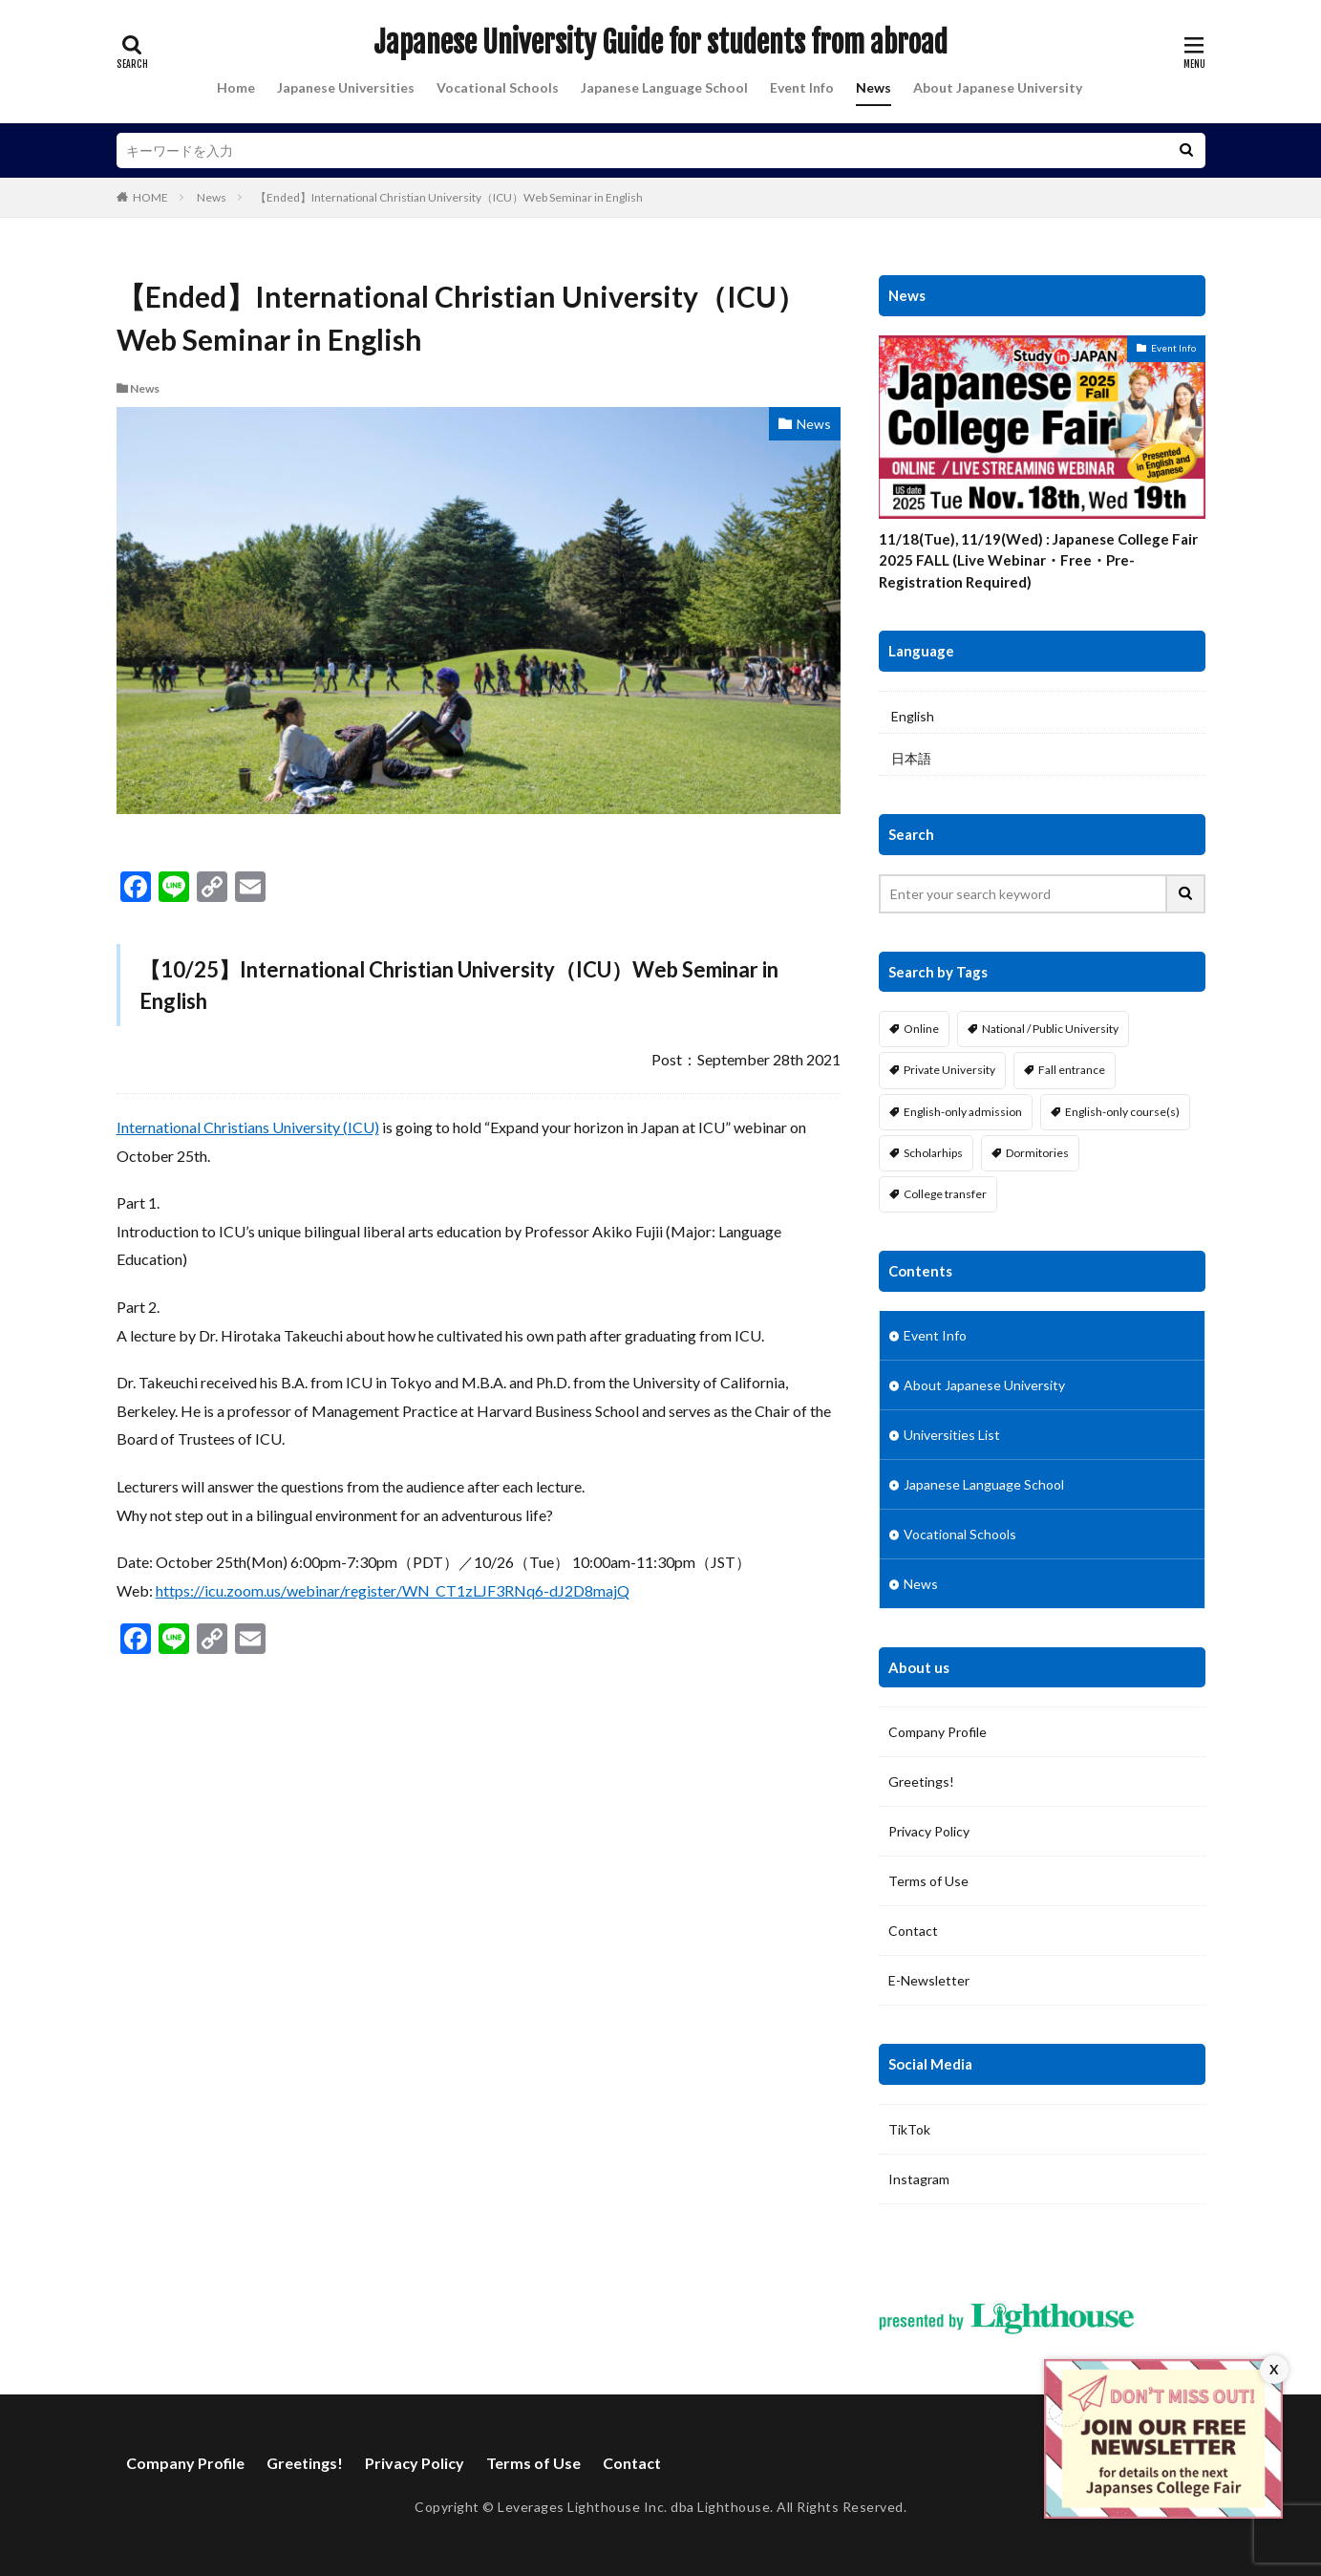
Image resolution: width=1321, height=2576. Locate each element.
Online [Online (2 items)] (921, 1028)
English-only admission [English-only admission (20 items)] (963, 1112)
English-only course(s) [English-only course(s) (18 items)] (1122, 1112)
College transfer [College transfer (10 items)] (945, 1194)
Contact (913, 1930)
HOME (150, 197)
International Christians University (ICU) (248, 1127)
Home (236, 87)
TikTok (909, 2129)
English (912, 716)
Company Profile (937, 1732)
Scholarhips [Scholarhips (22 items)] (933, 1153)
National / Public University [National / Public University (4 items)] (1050, 1028)
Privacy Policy (928, 1831)
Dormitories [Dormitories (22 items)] (1037, 1153)
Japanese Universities (346, 87)
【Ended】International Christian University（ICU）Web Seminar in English (449, 197)
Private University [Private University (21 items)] (949, 1070)
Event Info (802, 87)
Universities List (952, 1435)
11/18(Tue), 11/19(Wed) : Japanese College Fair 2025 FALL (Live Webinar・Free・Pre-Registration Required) (1038, 560)
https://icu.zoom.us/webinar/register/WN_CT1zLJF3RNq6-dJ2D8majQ (392, 1590)
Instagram (918, 2179)
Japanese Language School (664, 87)
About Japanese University (997, 87)
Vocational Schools (498, 87)
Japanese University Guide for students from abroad (660, 43)
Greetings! (921, 1781)
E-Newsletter (928, 1980)
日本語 (911, 758)
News (873, 87)
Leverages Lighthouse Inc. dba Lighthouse (634, 2507)
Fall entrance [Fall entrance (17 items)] (1071, 1070)
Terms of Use (928, 1881)
